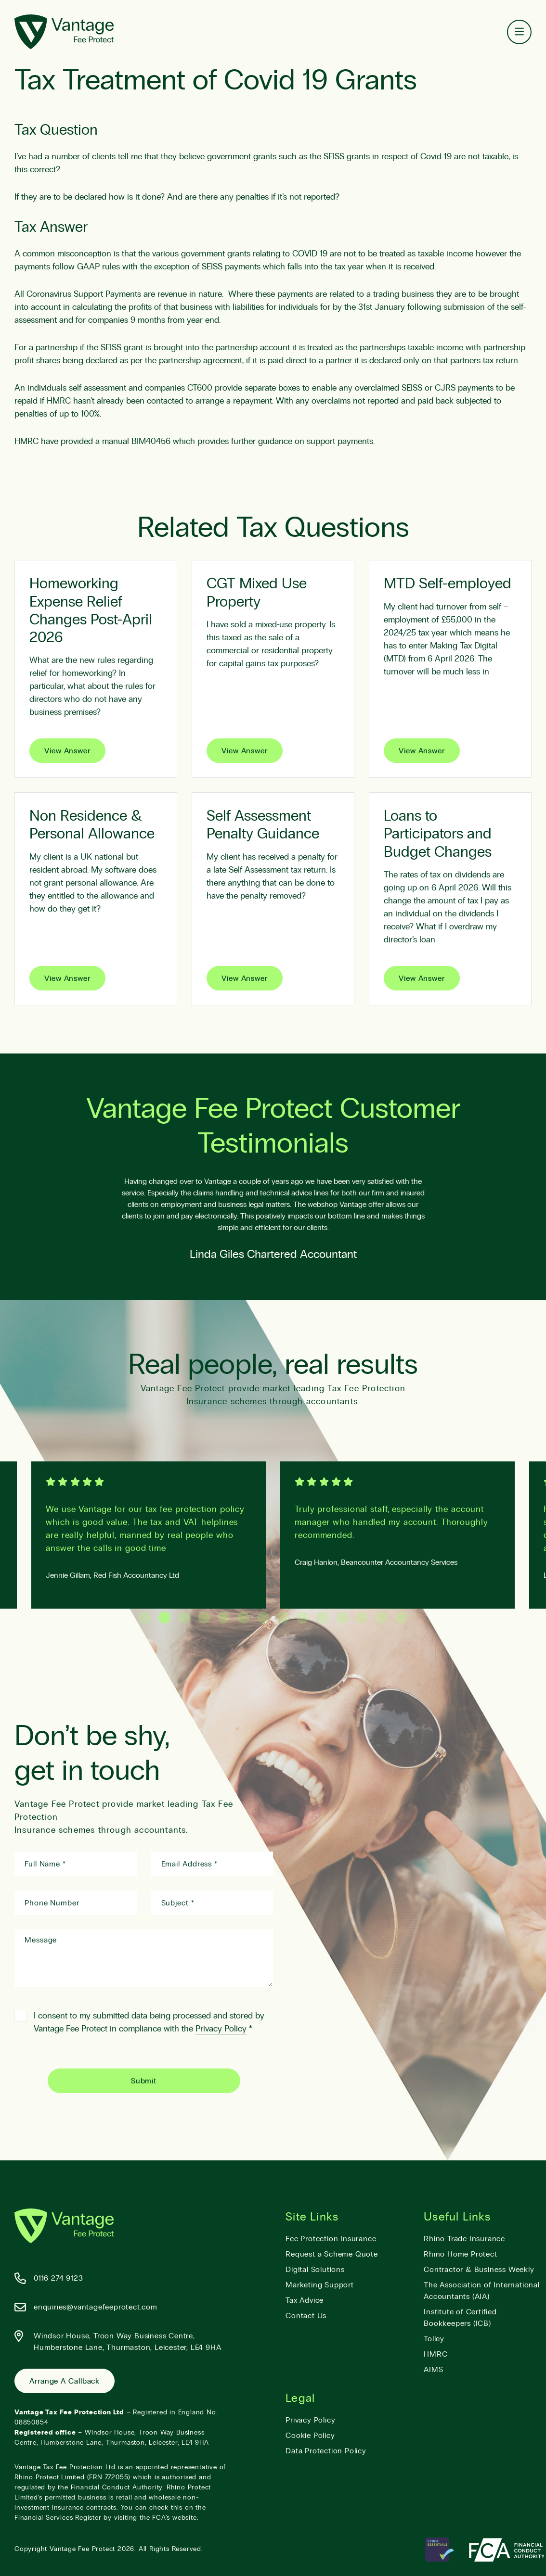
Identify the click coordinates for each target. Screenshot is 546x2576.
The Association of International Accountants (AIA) (482, 2290)
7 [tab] (263, 1618)
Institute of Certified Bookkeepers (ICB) (460, 2317)
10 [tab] (322, 1618)
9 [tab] (303, 1618)
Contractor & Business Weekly (479, 2269)
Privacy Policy (221, 2029)
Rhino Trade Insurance (464, 2239)
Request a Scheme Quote (332, 2254)
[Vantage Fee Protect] (64, 31)
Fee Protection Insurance (331, 2239)
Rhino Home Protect (460, 2254)
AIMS (433, 2369)
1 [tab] (145, 1618)
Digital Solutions (315, 2269)
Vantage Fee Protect (82, 2549)
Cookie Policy (310, 2435)
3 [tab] (184, 1618)
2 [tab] (164, 1618)
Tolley (434, 2339)
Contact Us (306, 2316)
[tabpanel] (397, 1535)
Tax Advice (305, 2300)
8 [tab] (283, 1618)
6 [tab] (243, 1618)
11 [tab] (342, 1618)
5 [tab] (224, 1618)
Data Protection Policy (326, 2451)
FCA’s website (174, 2517)
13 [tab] (382, 1618)
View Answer (67, 751)
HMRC (435, 2354)
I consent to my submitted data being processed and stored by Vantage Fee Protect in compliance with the (139, 2022)
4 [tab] (204, 1618)
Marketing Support (320, 2285)
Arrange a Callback (64, 2381)
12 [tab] (362, 1618)
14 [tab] (401, 1618)
